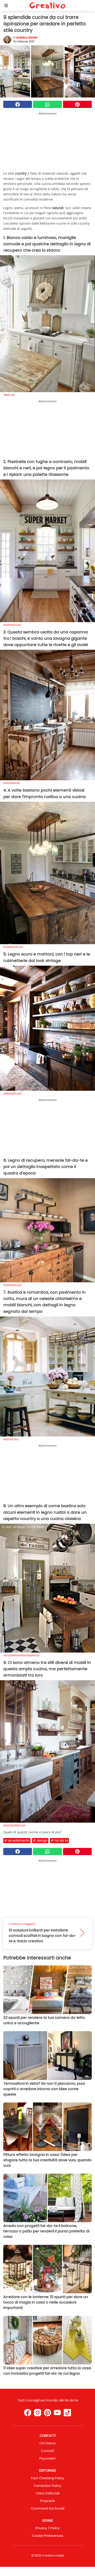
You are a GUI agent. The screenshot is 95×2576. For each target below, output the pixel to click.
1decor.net (9, 394)
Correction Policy (47, 2485)
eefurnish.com (11, 1438)
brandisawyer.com (13, 946)
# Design (40, 1840)
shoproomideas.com (14, 1825)
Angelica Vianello (27, 37)
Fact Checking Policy (47, 2478)
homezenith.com (12, 1284)
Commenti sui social (47, 2508)
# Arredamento (17, 1840)
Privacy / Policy (47, 2528)
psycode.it (47, 2458)
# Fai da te (59, 1840)
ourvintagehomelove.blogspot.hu (21, 1655)
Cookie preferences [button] (47, 2535)
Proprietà (47, 2501)
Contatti (47, 2451)
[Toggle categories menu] (6, 5)
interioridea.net (11, 782)
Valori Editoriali (47, 2493)
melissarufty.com (12, 1093)
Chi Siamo (47, 2443)
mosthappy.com (12, 624)
